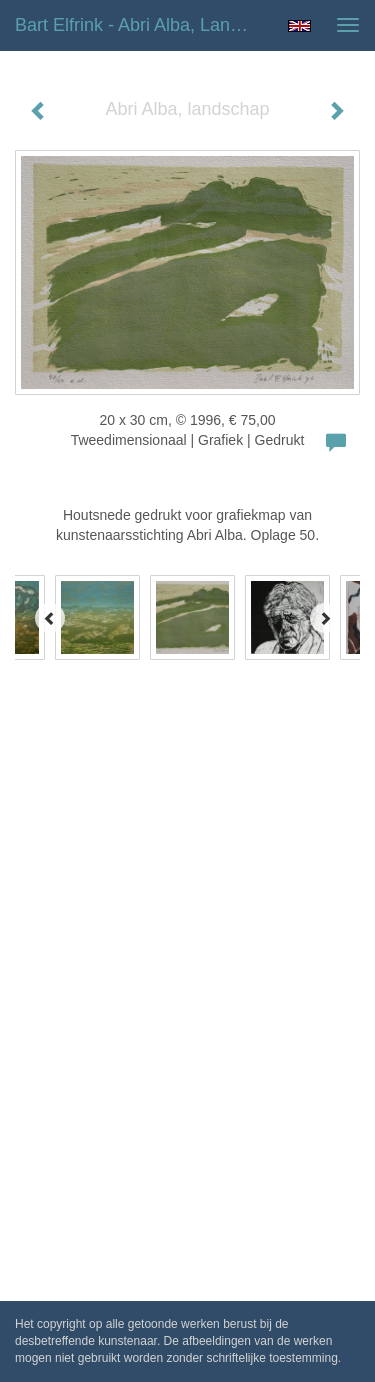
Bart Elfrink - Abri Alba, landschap (143, 25)
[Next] (325, 618)
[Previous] (50, 618)
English (299, 26)
